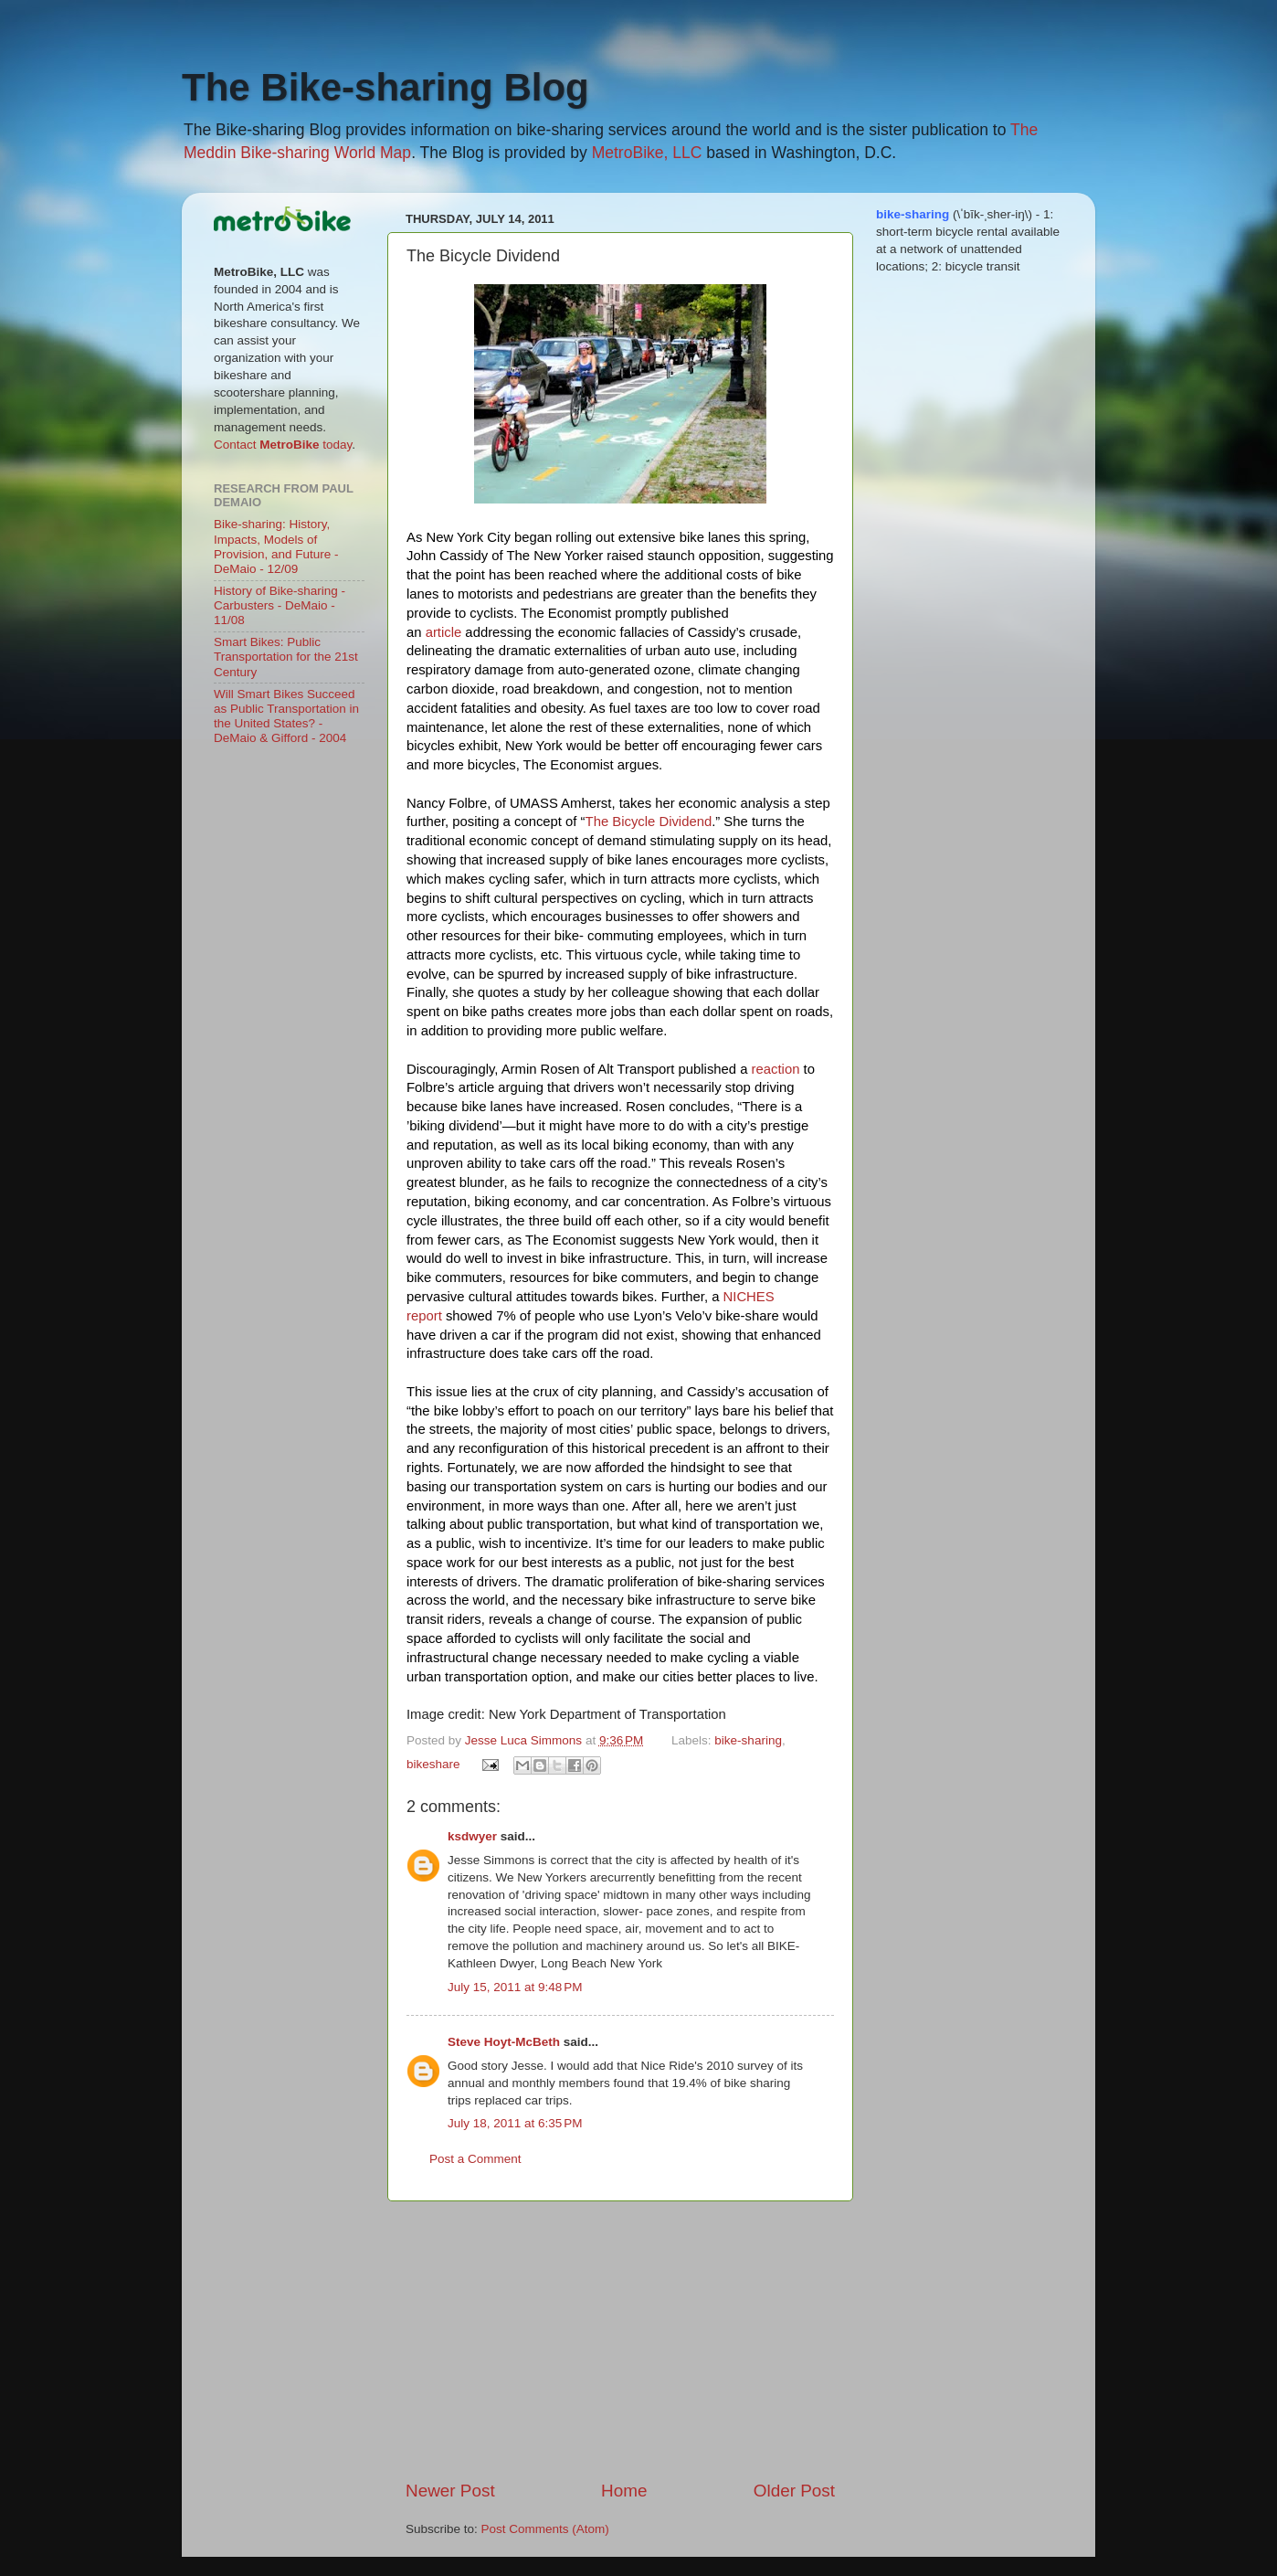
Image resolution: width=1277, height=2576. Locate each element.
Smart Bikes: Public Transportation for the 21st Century (286, 656)
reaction (776, 1069)
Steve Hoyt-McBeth (504, 2042)
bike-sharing (748, 1740)
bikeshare (433, 1764)
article (444, 632)
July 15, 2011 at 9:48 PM (515, 1987)
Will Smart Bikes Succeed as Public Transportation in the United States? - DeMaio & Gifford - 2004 (286, 716)
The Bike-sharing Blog (385, 87)
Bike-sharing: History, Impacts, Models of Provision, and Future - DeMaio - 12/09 (276, 546)
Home (624, 2490)
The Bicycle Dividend (649, 821)
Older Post (794, 2490)
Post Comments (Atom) (545, 2529)
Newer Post (450, 2490)
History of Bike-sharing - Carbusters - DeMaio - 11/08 (279, 605)
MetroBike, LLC (647, 152)
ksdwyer (472, 1836)
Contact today (283, 444)
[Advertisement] (620, 2340)
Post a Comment (475, 2159)
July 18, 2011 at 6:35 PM (515, 2123)
